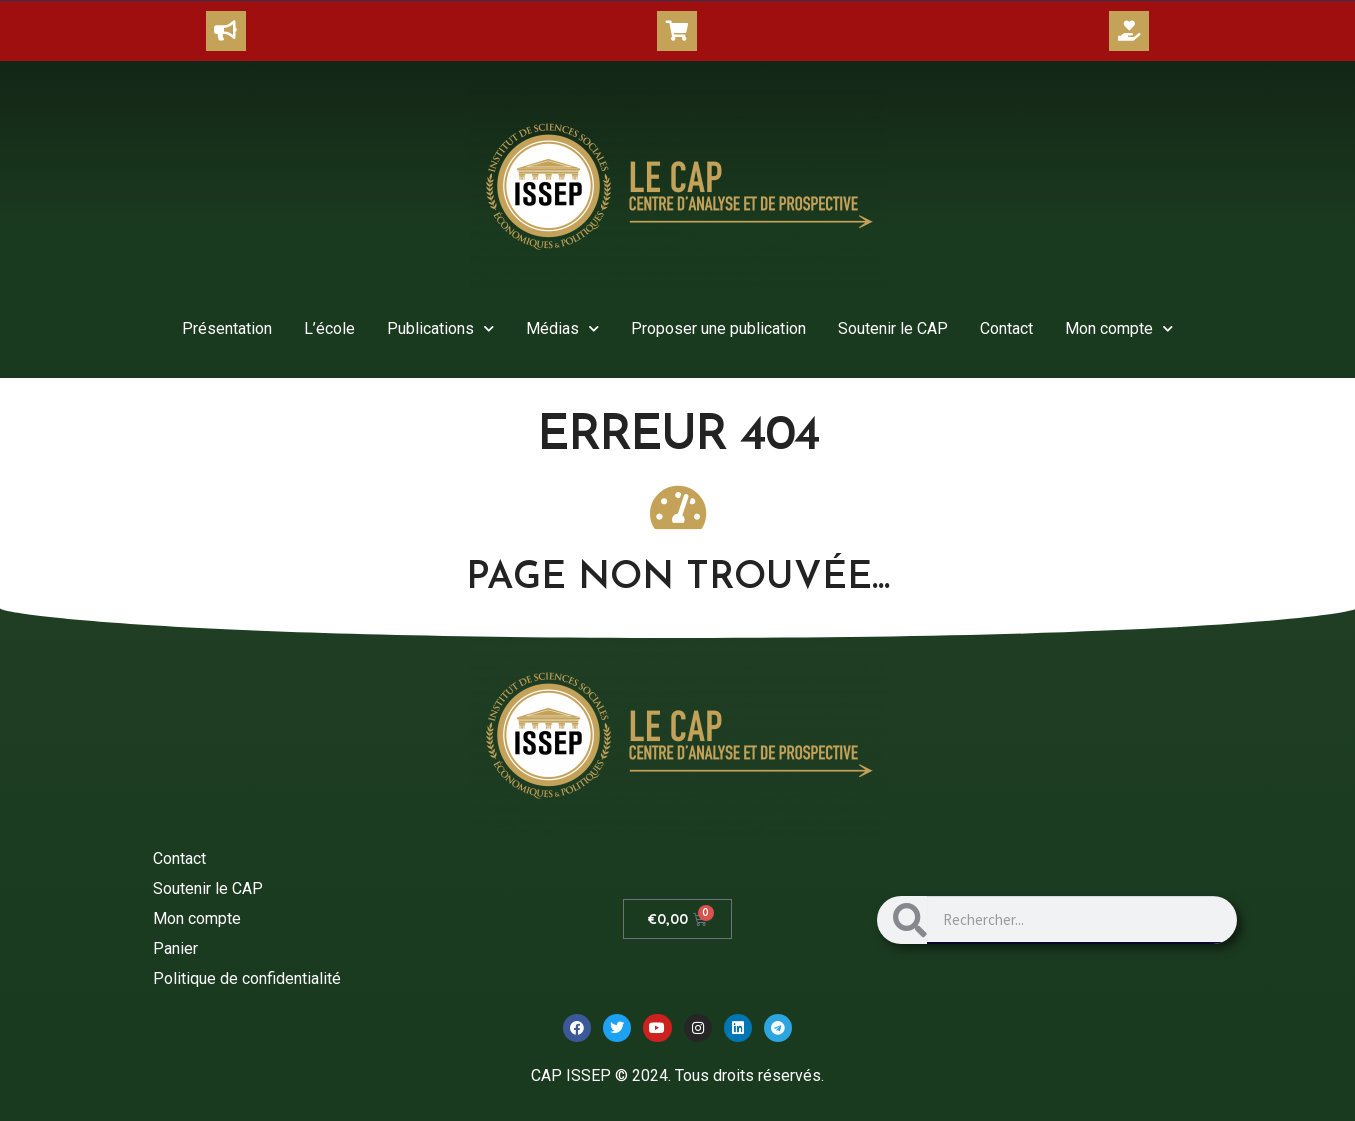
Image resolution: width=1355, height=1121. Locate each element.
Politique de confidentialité (247, 978)
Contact (1006, 328)
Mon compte (1119, 328)
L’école (329, 328)
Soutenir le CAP (893, 328)
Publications (440, 328)
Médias (562, 328)
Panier (175, 948)
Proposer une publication (718, 328)
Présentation (227, 328)
